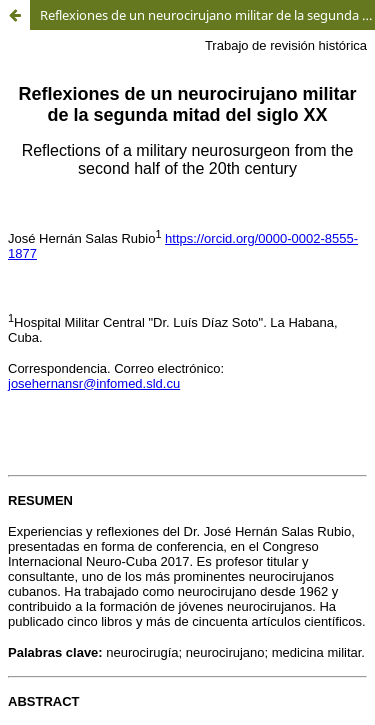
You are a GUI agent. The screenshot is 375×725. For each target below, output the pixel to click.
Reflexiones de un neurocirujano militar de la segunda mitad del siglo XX (207, 15)
